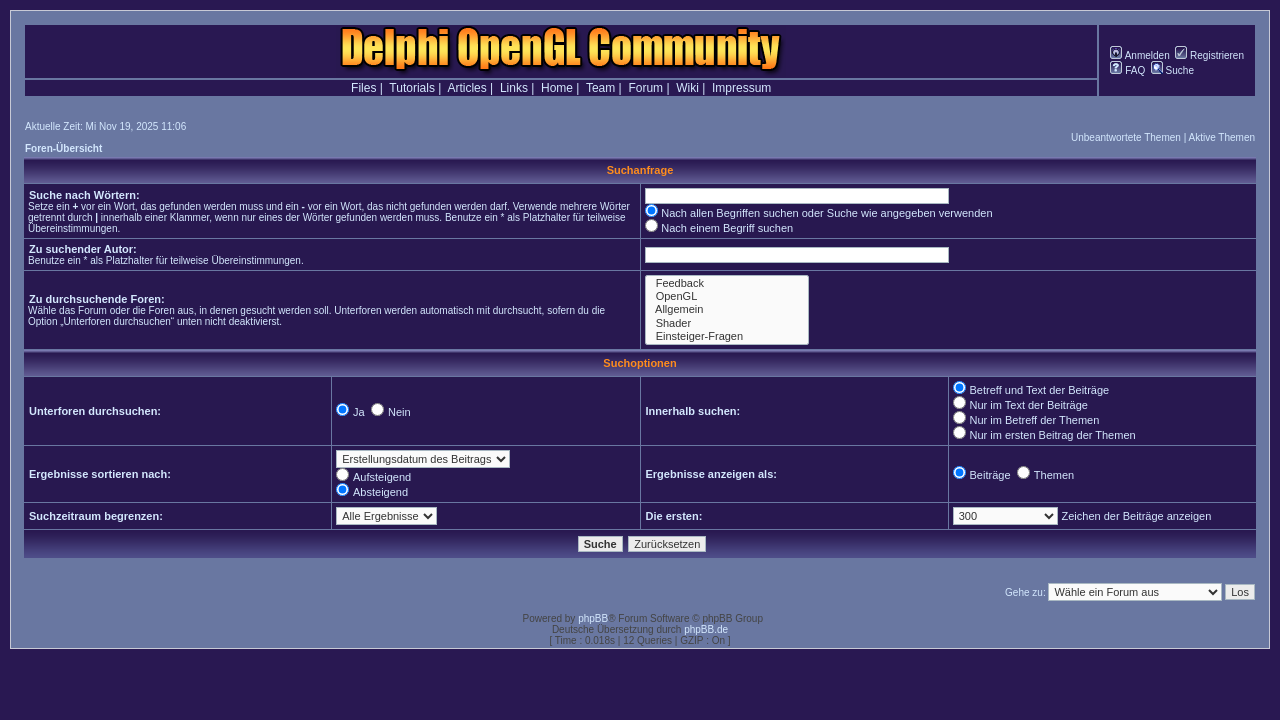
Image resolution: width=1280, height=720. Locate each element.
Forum (645, 88)
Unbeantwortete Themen (1126, 137)
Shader (727, 323)
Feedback (727, 283)
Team (600, 88)
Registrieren (1209, 55)
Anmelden (1139, 55)
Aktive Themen (1221, 137)
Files (363, 88)
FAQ (1127, 70)
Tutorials (412, 88)
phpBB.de (706, 629)
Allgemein (727, 309)
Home (557, 88)
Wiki (687, 88)
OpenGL (727, 296)
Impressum (741, 88)
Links (514, 88)
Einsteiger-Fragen (727, 336)
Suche (1172, 70)
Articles (466, 88)
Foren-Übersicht (63, 148)
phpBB (593, 618)
